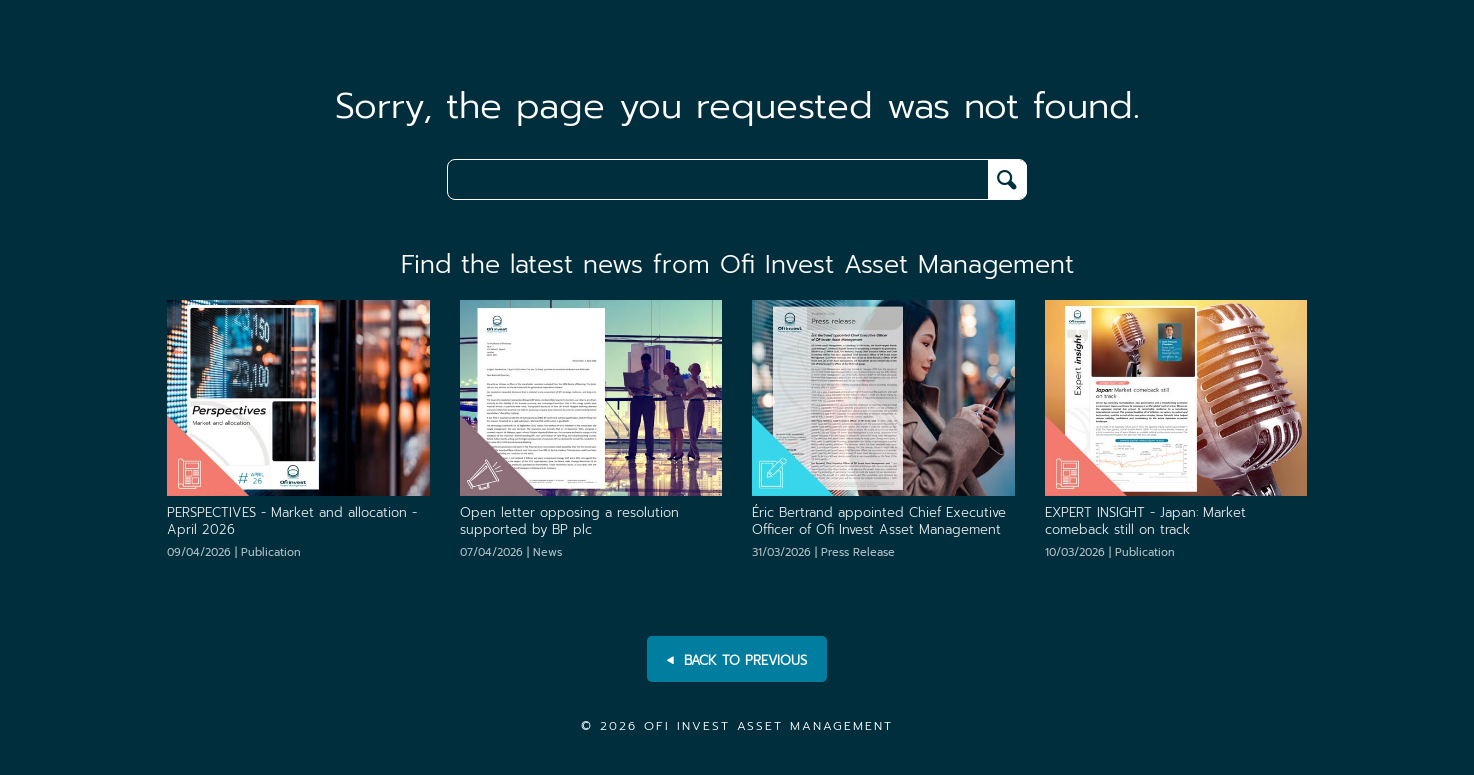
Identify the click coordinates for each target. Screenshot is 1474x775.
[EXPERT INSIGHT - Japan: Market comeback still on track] (1176, 397)
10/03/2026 (1110, 552)
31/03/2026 (823, 552)
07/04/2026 (511, 552)
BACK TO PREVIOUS (737, 661)
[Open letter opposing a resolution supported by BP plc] (591, 397)
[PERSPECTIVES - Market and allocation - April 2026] (298, 397)
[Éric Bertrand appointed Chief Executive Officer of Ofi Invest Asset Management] (883, 397)
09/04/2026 (234, 552)
